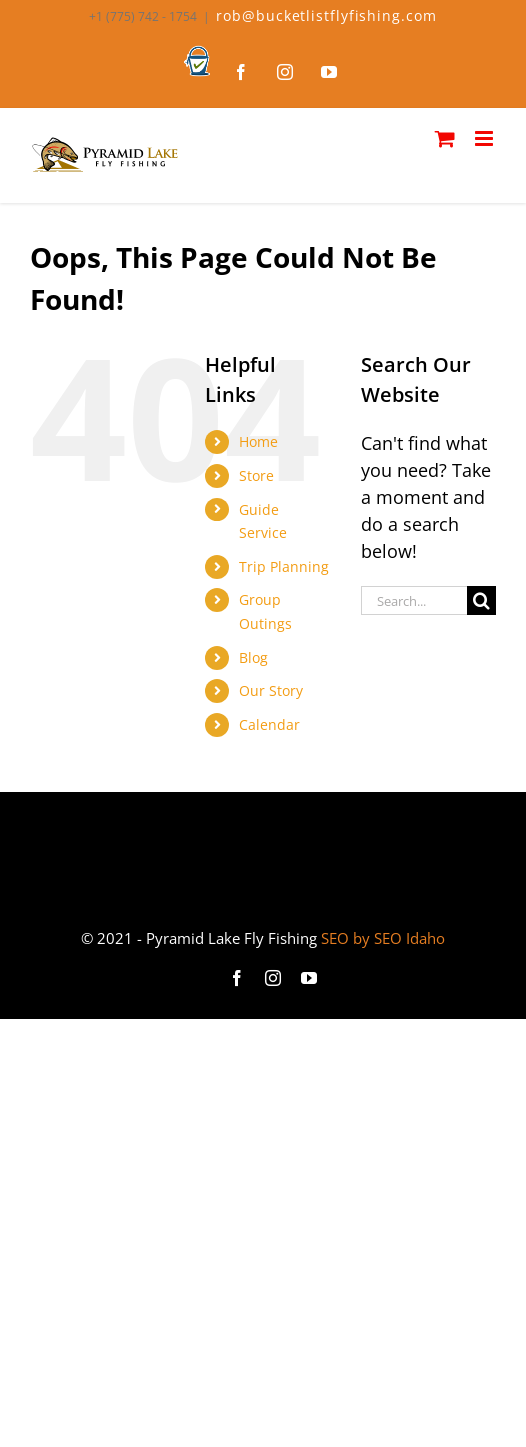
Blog (253, 657)
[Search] (481, 600)
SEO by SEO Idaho (383, 938)
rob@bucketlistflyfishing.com (326, 15)
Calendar (269, 724)
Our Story (271, 690)
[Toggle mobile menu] (485, 138)
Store (256, 475)
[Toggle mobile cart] (445, 138)
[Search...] (414, 600)
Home (258, 441)
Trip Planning (284, 566)
